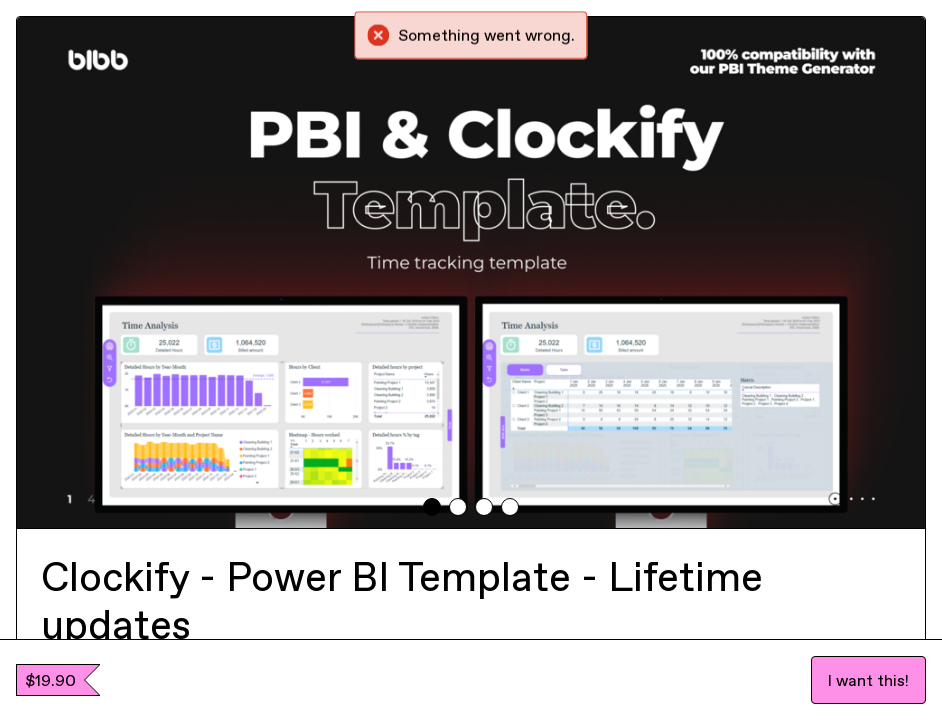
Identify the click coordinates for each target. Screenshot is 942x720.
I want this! (868, 680)
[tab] (432, 507)
